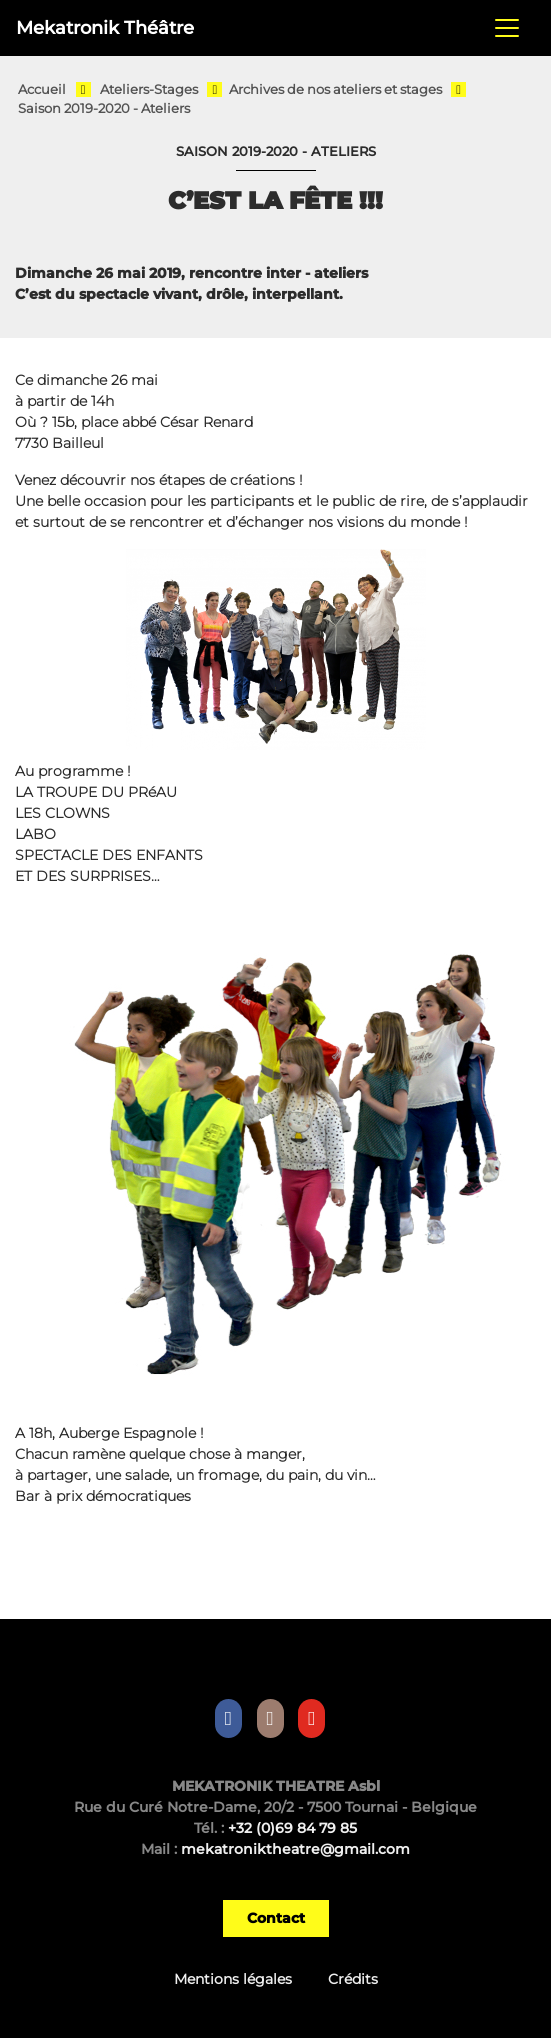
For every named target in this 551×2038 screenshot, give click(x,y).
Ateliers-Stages (149, 89)
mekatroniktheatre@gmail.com (295, 1849)
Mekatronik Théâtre (105, 27)
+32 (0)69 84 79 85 (292, 1828)
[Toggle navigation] (507, 28)
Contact (276, 1918)
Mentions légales (233, 1979)
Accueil (42, 89)
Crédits (353, 1979)
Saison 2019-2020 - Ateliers (104, 108)
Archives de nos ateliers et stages (335, 89)
